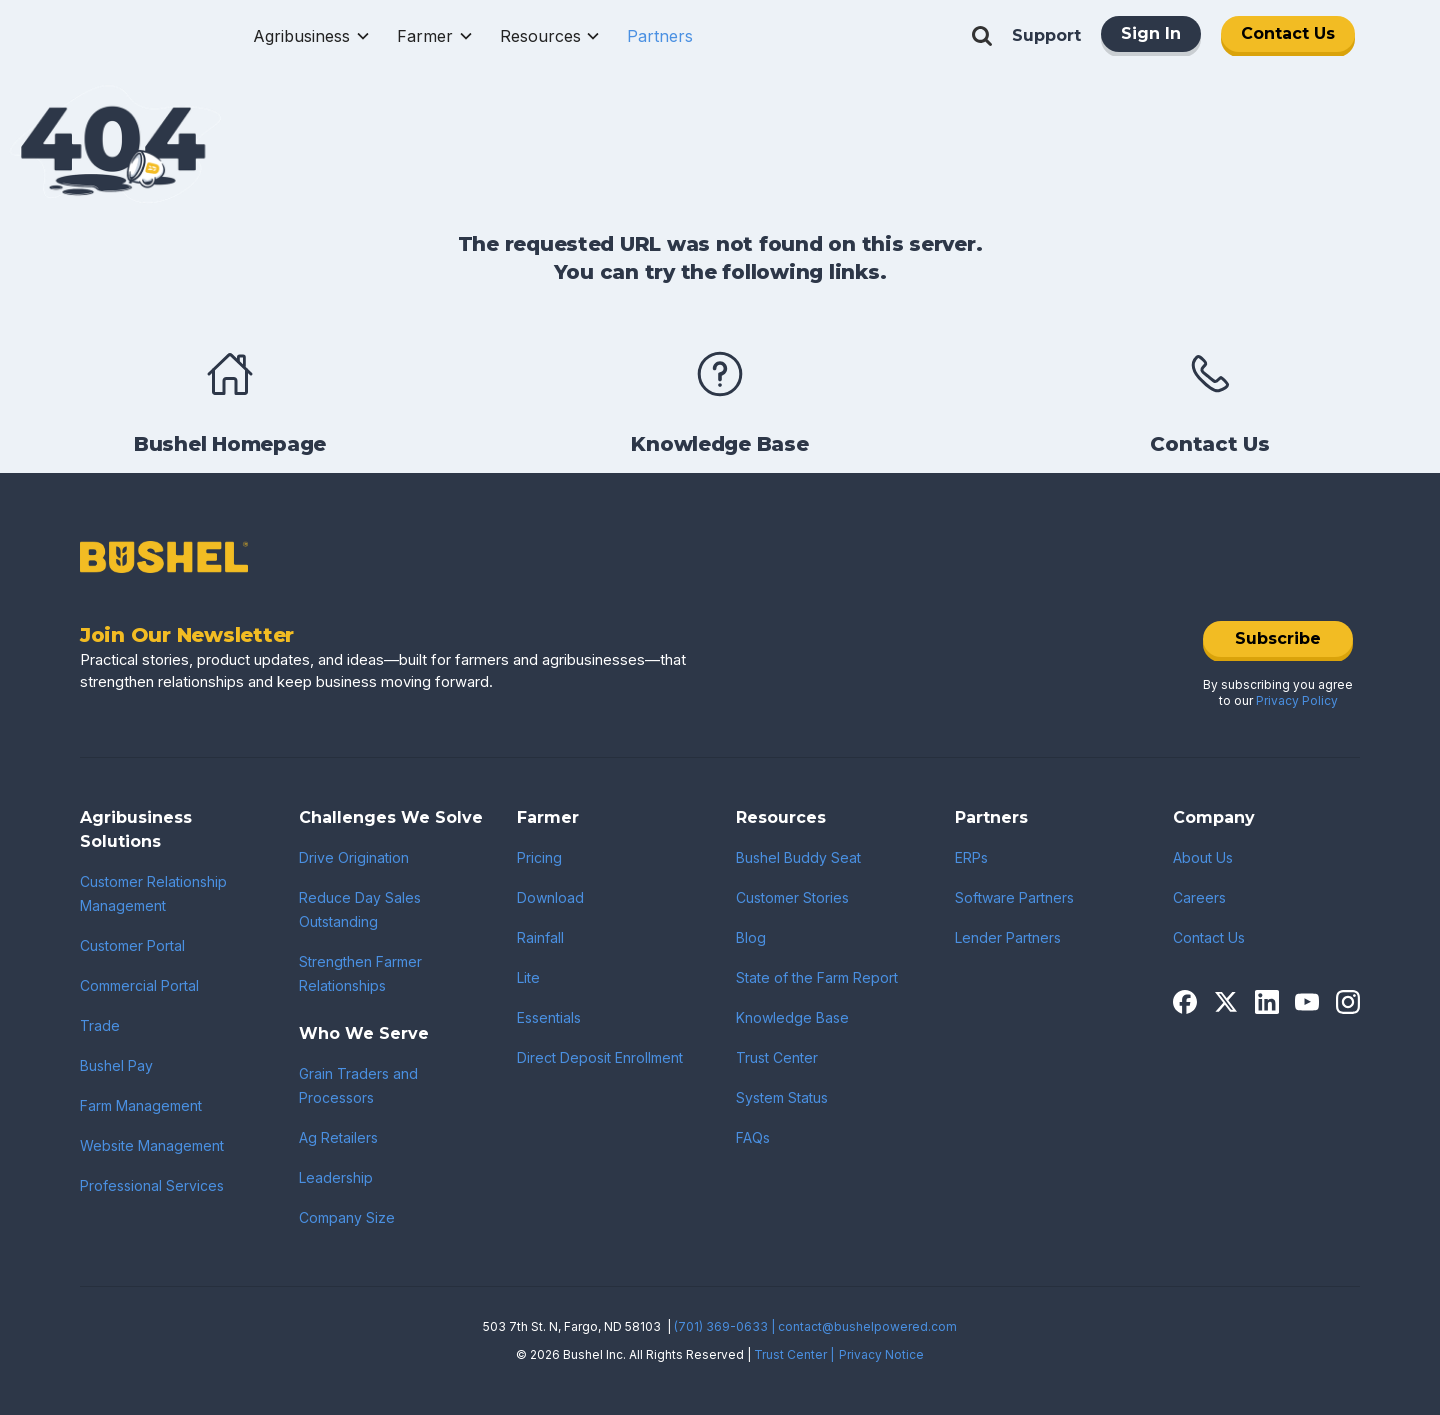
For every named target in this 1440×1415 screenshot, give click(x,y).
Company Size (347, 1217)
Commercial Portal (139, 985)
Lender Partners (1008, 937)
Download (550, 897)
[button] (312, 36)
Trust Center (777, 1057)
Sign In (1151, 33)
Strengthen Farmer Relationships (360, 973)
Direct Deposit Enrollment (600, 1057)
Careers (1199, 897)
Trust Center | (794, 1354)
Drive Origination (354, 857)
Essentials (549, 1017)
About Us (1203, 857)
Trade (100, 1025)
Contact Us (1288, 33)
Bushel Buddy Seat (798, 857)
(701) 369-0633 (721, 1326)
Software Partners (1014, 897)
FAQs (753, 1137)
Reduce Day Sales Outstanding (360, 909)
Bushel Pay (116, 1065)
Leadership (336, 1177)
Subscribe (1278, 638)
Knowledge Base (792, 1017)
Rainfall (540, 937)
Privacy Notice (881, 1354)
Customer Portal (132, 945)
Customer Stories (792, 897)
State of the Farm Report (817, 977)
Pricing (539, 857)
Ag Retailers (338, 1137)
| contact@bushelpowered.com (864, 1326)
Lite (528, 977)
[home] (147, 36)
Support (1046, 35)
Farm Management (141, 1105)
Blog (751, 937)
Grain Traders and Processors (358, 1085)
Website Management (152, 1145)
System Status (782, 1097)
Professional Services (152, 1185)
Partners (660, 36)
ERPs (971, 857)
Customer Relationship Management (153, 893)
